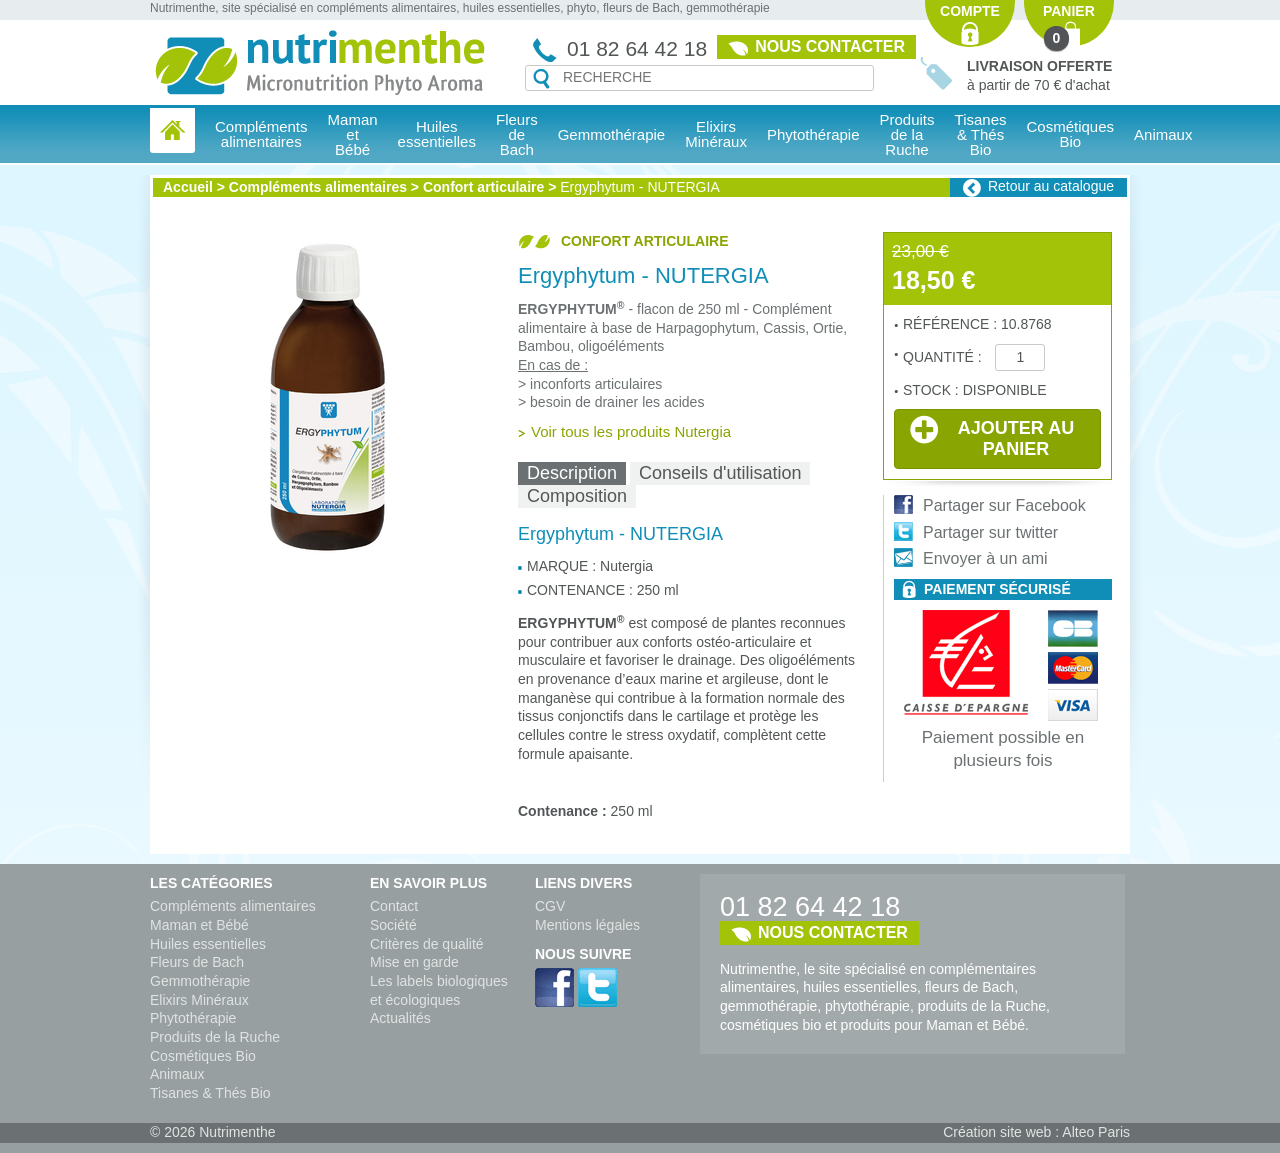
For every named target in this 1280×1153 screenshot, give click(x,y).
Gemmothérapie (200, 981)
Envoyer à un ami (985, 558)
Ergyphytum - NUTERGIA (639, 187)
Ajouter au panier (992, 437)
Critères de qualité (427, 944)
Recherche (541, 79)
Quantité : (944, 357)
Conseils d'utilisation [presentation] (720, 473)
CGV (550, 906)
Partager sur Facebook (1004, 505)
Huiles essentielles (208, 944)
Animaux (1163, 134)
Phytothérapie (193, 1018)
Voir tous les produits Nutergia (631, 431)
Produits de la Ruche (907, 134)
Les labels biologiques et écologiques (439, 990)
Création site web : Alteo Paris (1036, 1132)
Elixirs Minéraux (716, 134)
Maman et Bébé (199, 925)
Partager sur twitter (990, 532)
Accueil (188, 187)
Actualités (400, 1018)
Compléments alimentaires (318, 187)
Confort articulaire (483, 187)
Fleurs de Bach (197, 962)
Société (393, 925)
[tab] (572, 473)
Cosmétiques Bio (203, 1056)
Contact (394, 906)
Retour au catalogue (1051, 186)
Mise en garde (414, 962)
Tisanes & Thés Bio (210, 1093)
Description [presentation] (572, 473)
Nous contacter (830, 46)
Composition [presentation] (577, 496)
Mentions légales (587, 925)
